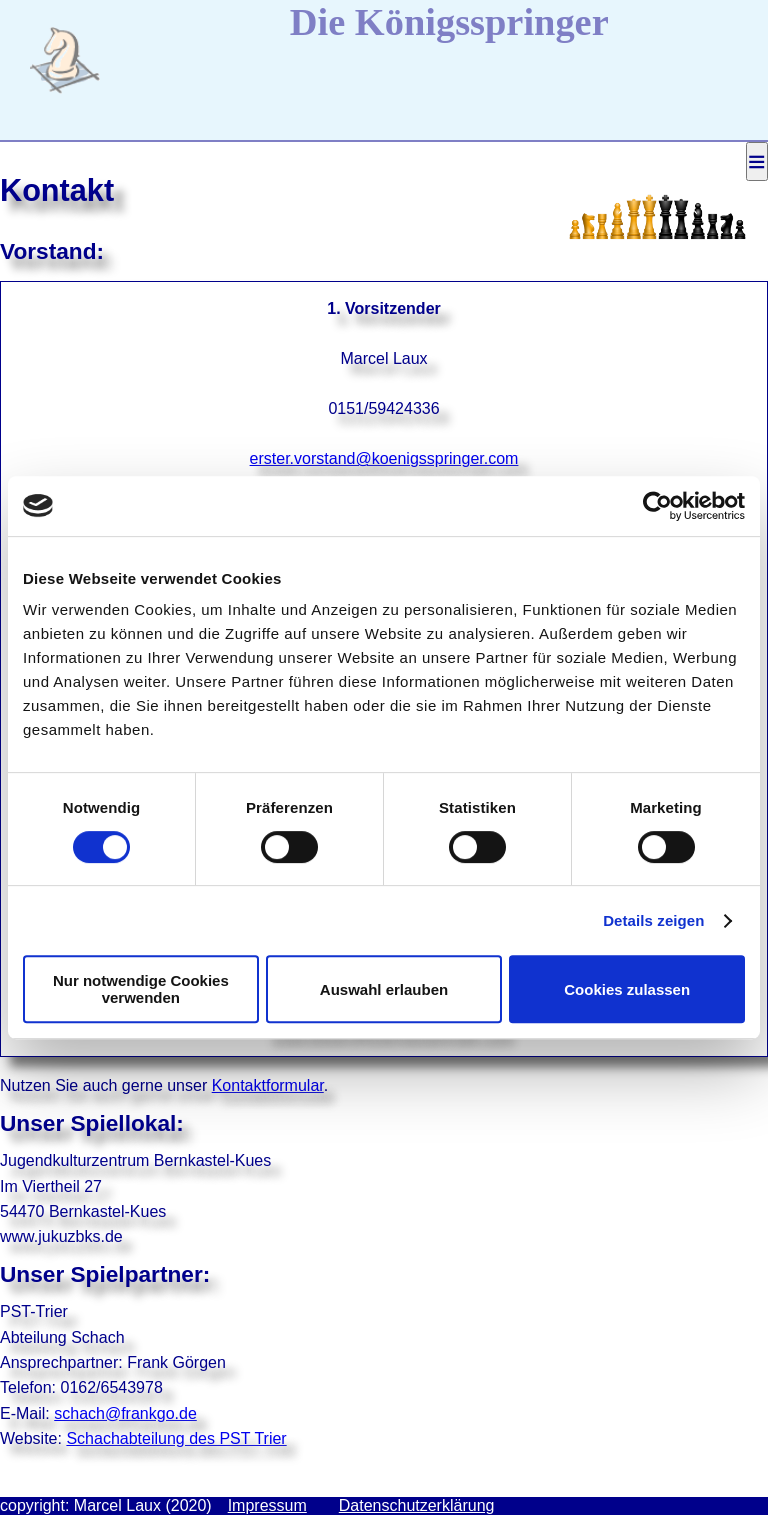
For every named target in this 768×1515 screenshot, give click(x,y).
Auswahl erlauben (384, 989)
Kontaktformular (268, 1085)
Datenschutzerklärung (417, 1505)
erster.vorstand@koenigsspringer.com (384, 458)
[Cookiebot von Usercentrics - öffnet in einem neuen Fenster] (657, 506)
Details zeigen (653, 920)
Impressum (267, 1505)
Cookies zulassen (627, 989)
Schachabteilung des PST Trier (176, 1438)
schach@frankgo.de (125, 1413)
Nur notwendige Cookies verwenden (141, 989)
